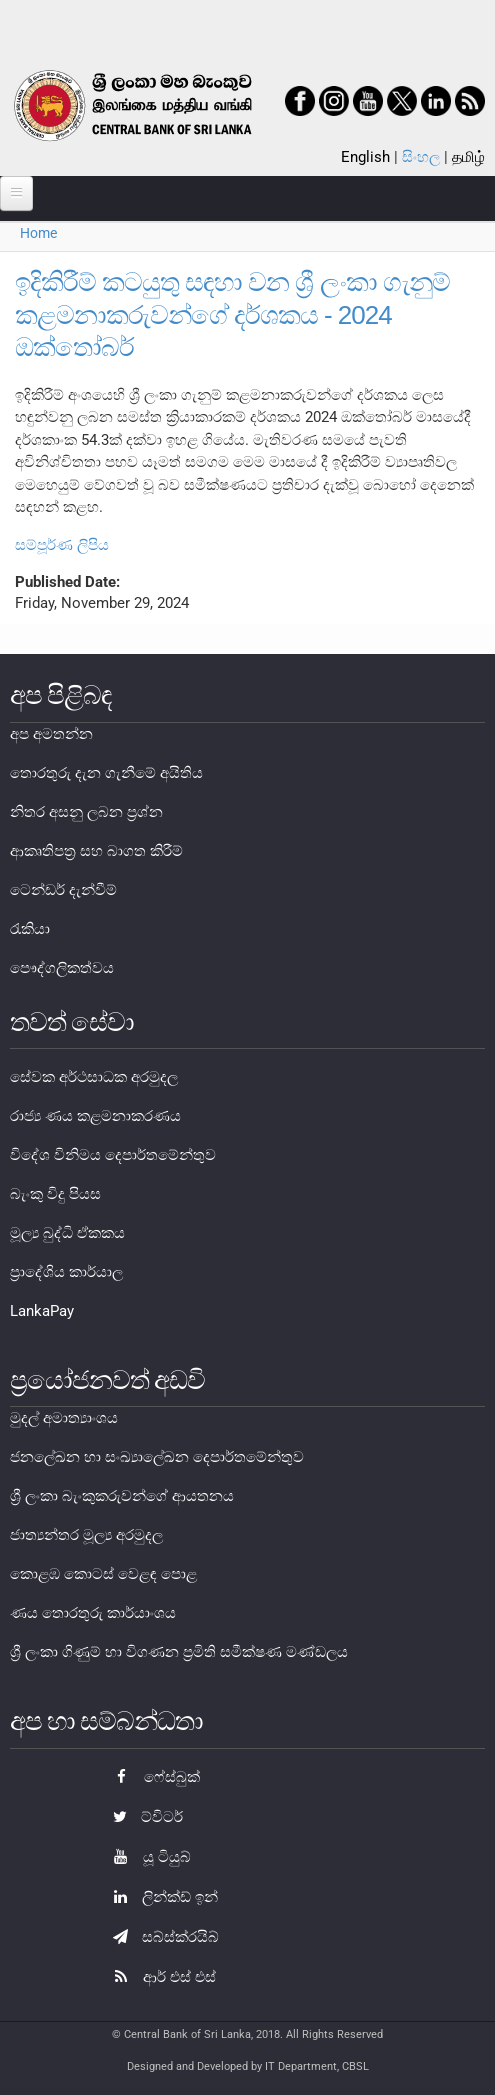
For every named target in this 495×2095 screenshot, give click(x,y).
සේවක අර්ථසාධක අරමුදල (94, 1077)
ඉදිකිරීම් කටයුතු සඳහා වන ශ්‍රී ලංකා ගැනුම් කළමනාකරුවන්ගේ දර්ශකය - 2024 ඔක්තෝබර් (232, 314)
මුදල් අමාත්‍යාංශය (64, 1418)
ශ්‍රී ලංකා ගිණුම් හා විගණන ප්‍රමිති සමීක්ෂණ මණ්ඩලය (179, 1652)
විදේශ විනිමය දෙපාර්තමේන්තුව (113, 1155)
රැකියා (30, 929)
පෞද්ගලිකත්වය (62, 968)
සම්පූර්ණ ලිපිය (62, 545)
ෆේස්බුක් (151, 1777)
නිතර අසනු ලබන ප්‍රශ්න (86, 812)
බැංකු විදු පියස (55, 1194)
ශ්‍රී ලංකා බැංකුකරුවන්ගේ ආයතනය (122, 1496)
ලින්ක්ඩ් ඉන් (160, 1897)
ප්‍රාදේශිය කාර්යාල (66, 1272)
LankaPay (42, 1311)
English (365, 157)
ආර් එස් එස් (159, 1977)
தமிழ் (468, 157)
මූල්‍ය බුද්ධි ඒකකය (67, 1233)
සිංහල (421, 157)
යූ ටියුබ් (147, 1857)
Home (38, 233)
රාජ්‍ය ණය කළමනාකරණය (95, 1116)
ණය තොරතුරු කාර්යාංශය (93, 1613)
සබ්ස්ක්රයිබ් (161, 1937)
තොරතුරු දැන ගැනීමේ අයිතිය (106, 773)
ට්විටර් (143, 1817)
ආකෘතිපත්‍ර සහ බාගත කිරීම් (96, 851)
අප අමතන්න (51, 734)
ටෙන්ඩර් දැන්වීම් (63, 890)
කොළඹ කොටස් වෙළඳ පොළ (103, 1574)
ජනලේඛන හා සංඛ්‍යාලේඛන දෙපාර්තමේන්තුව (157, 1457)
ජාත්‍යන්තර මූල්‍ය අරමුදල (86, 1535)
